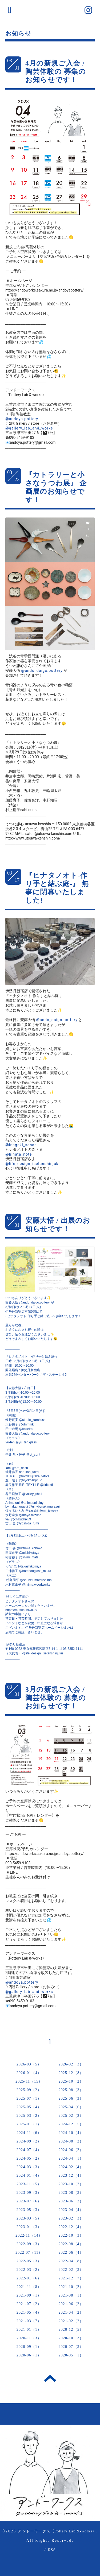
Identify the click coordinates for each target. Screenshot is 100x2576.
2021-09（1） (29, 2295)
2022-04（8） (70, 2261)
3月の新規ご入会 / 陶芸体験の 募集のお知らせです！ (55, 1698)
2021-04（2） (70, 2312)
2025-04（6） (70, 2107)
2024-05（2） (29, 2158)
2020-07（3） (70, 2347)
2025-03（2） (29, 2116)
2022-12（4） (70, 2227)
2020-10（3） (70, 2338)
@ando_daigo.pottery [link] (41, 670)
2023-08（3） (70, 2193)
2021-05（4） (29, 2312)
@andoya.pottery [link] (21, 419)
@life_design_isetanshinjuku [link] (33, 1164)
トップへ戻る (50, 2378)
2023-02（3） (70, 2218)
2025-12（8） (70, 2073)
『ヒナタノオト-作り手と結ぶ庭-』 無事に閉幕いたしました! (57, 888)
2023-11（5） (29, 2184)
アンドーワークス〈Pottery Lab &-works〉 (57, 2531)
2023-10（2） (70, 2184)
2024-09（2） (29, 2141)
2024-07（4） (29, 2150)
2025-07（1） (29, 2098)
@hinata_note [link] (18, 1154)
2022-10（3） (70, 2235)
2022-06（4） (70, 2253)
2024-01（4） (29, 2176)
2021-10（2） (70, 2287)
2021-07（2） (29, 2304)
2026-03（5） (29, 2064)
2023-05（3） (29, 2210)
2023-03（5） (29, 2218)
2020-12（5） (70, 2330)
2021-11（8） (29, 2287)
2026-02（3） (70, 2064)
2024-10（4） (70, 2133)
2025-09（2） (29, 2090)
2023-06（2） (70, 2201)
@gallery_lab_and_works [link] (29, 428)
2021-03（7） (29, 2321)
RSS (52, 2550)
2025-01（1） (29, 2124)
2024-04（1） (70, 2158)
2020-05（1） (70, 2355)
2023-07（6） (29, 2201)
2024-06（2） (70, 2150)
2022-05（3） (29, 2261)
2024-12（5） (70, 2124)
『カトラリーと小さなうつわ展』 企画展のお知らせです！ (56, 487)
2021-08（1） (70, 2295)
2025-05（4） (29, 2107)
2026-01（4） (29, 2073)
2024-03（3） (29, 2167)
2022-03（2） (29, 2270)
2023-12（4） (70, 2176)
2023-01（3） (29, 2227)
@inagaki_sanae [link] (21, 1145)
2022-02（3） (70, 2270)
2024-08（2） (70, 2141)
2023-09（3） (29, 2193)
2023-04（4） (70, 2210)
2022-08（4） (70, 2244)
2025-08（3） (70, 2090)
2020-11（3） (29, 2338)
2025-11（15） (28, 2081)
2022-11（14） (28, 2235)
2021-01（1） (29, 2330)
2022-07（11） (28, 2253)
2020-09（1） (29, 2347)
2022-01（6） (29, 2278)
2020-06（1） (29, 2355)
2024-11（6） (29, 2133)
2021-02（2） (70, 2321)
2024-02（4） (70, 2167)
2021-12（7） (70, 2278)
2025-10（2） (70, 2081)
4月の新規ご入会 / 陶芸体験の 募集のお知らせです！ (55, 71)
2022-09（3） (29, 2244)
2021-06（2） (70, 2304)
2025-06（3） (70, 2098)
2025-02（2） (70, 2116)
